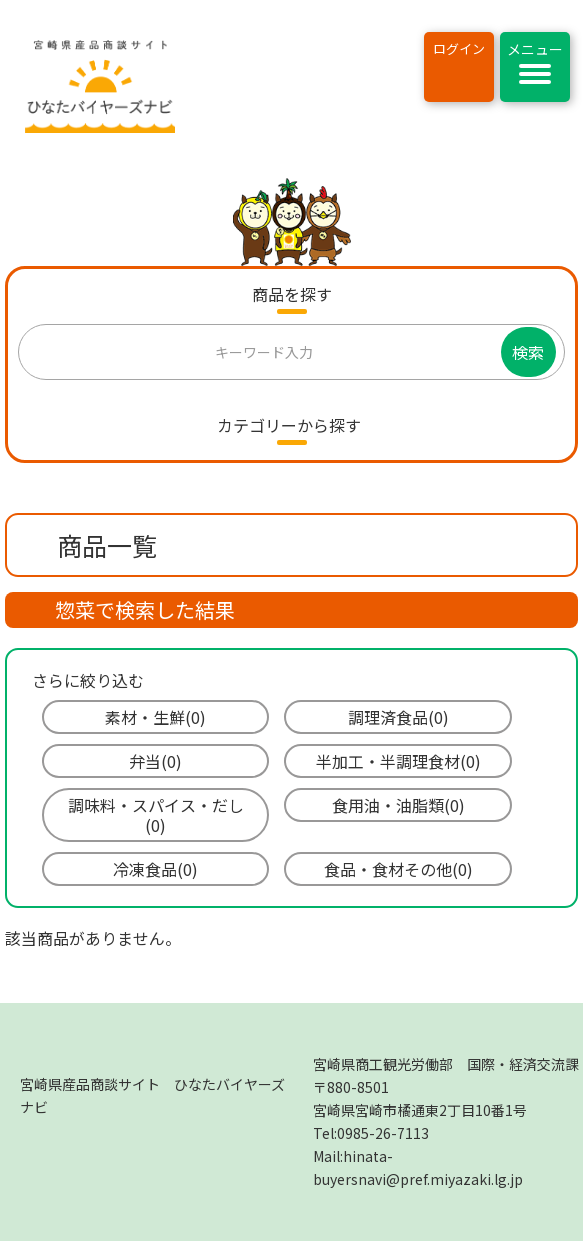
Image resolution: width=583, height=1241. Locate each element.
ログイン (459, 48)
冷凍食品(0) (155, 869)
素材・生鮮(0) (155, 717)
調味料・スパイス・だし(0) (156, 815)
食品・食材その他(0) (398, 869)
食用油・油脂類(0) (398, 805)
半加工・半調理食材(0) (398, 761)
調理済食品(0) (398, 717)
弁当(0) (155, 761)
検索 (528, 352)
